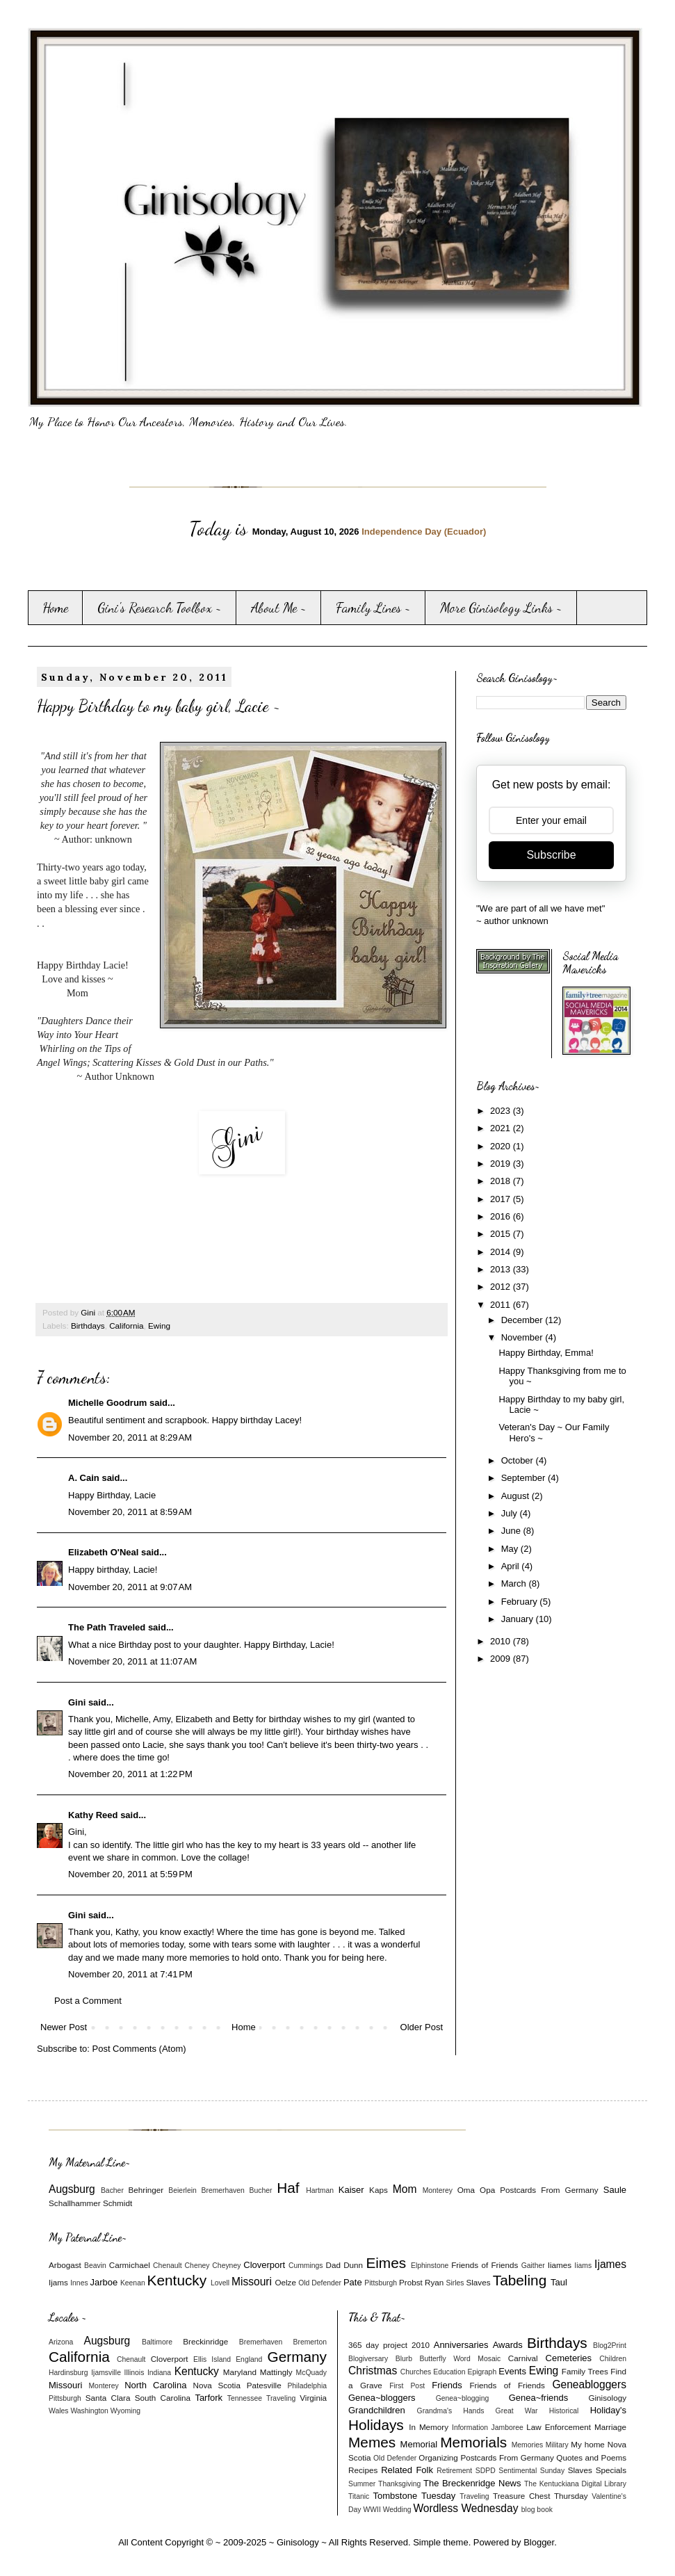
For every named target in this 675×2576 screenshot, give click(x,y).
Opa (487, 2189)
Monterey (438, 2190)
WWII (371, 2509)
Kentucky (177, 2280)
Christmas (372, 2370)
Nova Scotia (216, 2385)
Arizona (61, 2342)
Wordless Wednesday (465, 2508)
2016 (501, 1216)
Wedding (397, 2509)
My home (588, 2444)
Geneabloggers (589, 2384)
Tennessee (244, 2398)
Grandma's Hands (451, 2411)
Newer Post (63, 2027)
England (249, 2359)
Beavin (95, 2265)
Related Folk (407, 2470)
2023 (501, 1110)
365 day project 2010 (389, 2344)
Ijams (58, 2282)
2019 (501, 1163)
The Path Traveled (106, 1627)
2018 (501, 1181)
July (510, 1513)
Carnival (523, 2358)
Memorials (473, 2442)
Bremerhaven (223, 2190)
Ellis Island (212, 2359)
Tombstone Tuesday (414, 2495)
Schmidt (117, 2203)
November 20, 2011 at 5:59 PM (130, 1874)
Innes (79, 2283)
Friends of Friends (484, 2264)
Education (449, 2372)
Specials (611, 2469)
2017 (501, 1199)
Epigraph (482, 2372)
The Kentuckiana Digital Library (575, 2484)
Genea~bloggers (382, 2397)
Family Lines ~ (373, 607)
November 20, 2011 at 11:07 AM (132, 1661)
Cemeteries (569, 2358)
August (516, 1496)
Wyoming (125, 2411)
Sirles (455, 2283)
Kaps (378, 2189)
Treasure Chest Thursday (540, 2495)
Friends (447, 2385)
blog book (537, 2509)
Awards (508, 2345)
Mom (405, 2189)
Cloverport (264, 2265)
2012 (501, 1286)
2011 (501, 1304)
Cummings (305, 2265)
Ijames (610, 2264)
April (511, 1566)
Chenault (167, 2265)
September (524, 1478)
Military (557, 2445)
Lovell (220, 2283)
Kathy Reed (93, 1815)
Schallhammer (75, 2203)
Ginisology (607, 2397)
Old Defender (319, 2283)
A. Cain (83, 1478)
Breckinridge (205, 2341)
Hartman (320, 2190)
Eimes (386, 2263)
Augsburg (72, 2189)
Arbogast (65, 2264)
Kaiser (351, 2190)
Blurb (404, 2359)
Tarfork (208, 2397)
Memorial (418, 2444)
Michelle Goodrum (107, 1403)
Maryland (240, 2371)
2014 (501, 1252)
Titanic (358, 2496)
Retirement (454, 2470)
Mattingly (276, 2371)
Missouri (251, 2281)
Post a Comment (88, 2000)
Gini (77, 1702)
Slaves (478, 2282)
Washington (89, 2411)
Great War (517, 2411)
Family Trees (585, 2371)
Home (55, 607)
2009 (501, 1658)
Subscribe (551, 855)
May (511, 1549)
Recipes (362, 2469)
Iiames (559, 2264)
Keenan (132, 2283)
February (520, 1601)
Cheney (197, 2265)
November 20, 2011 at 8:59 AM (130, 1512)
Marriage (610, 2426)
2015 (501, 1234)
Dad (332, 2264)
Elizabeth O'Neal (103, 1552)
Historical (564, 2411)
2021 (501, 1128)
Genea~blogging (462, 2398)
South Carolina (162, 2397)
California (126, 1325)
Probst (411, 2282)
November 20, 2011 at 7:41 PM (130, 1974)
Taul (559, 2282)
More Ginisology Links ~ (501, 607)
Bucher (261, 2190)
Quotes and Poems (591, 2457)
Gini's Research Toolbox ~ (159, 607)
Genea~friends (539, 2397)
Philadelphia (307, 2386)
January (518, 1619)
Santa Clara (108, 2397)
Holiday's (608, 2410)
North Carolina (155, 2385)
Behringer (146, 2189)
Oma (466, 2189)
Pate (352, 2282)
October (518, 1460)
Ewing (159, 1325)
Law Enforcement (558, 2426)
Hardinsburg (68, 2372)
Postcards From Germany (549, 2189)
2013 (501, 1269)
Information (470, 2427)
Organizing (438, 2457)
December (523, 1320)
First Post (407, 2386)
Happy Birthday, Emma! (545, 1352)
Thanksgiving (399, 2484)
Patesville (264, 2385)
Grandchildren (376, 2410)
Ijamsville (106, 2372)
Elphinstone (429, 2265)
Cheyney (226, 2265)
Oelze (285, 2282)
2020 (501, 1146)
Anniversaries (461, 2345)
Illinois (134, 2372)
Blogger (538, 2542)
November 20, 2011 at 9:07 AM (130, 1587)
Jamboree (507, 2427)
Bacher (112, 2190)
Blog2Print (609, 2345)
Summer (361, 2484)
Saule (614, 2190)
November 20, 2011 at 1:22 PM (130, 1774)
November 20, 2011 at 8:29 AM (130, 1437)
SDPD (485, 2470)
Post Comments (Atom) (139, 2048)
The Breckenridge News (472, 2483)
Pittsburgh (380, 2283)
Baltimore (157, 2342)
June (512, 1530)
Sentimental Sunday (531, 2470)
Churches (415, 2372)
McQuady (311, 2372)
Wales (58, 2411)
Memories (528, 2445)
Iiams (583, 2265)
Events (512, 2371)
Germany (297, 2357)
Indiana (159, 2372)
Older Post (421, 2027)
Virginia (313, 2397)
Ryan (434, 2282)
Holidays (376, 2425)
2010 (501, 1641)
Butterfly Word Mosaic (460, 2359)
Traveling (280, 2398)
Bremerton (310, 2342)
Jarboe (104, 2282)
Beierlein (182, 2190)
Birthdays (88, 1325)
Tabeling (519, 2280)
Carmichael (129, 2264)
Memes (372, 2442)
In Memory (428, 2426)
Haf (288, 2188)
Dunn (353, 2264)
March (515, 1583)
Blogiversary (368, 2359)
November (523, 1337)
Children (612, 2359)
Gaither (533, 2265)
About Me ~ (279, 607)
